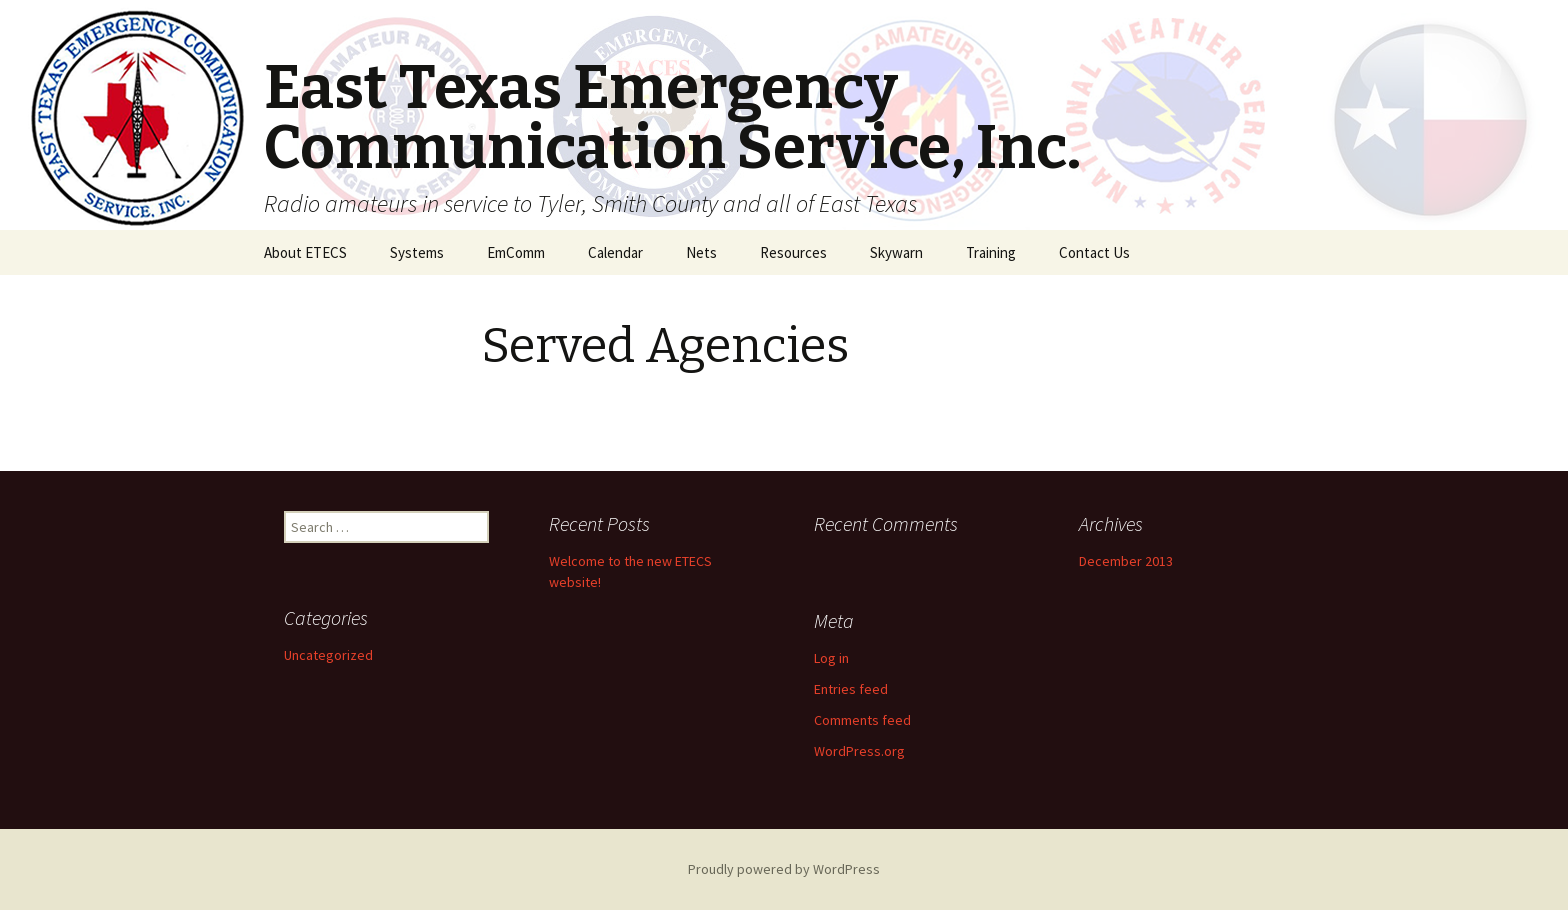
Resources (793, 252)
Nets (701, 252)
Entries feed (851, 689)
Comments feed (862, 720)
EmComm (516, 252)
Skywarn (896, 252)
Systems (417, 252)
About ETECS (305, 252)
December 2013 (1126, 561)
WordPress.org (859, 751)
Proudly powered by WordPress (784, 869)
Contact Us (1094, 252)
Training (991, 252)
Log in (831, 658)
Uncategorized (328, 655)
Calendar (615, 252)
